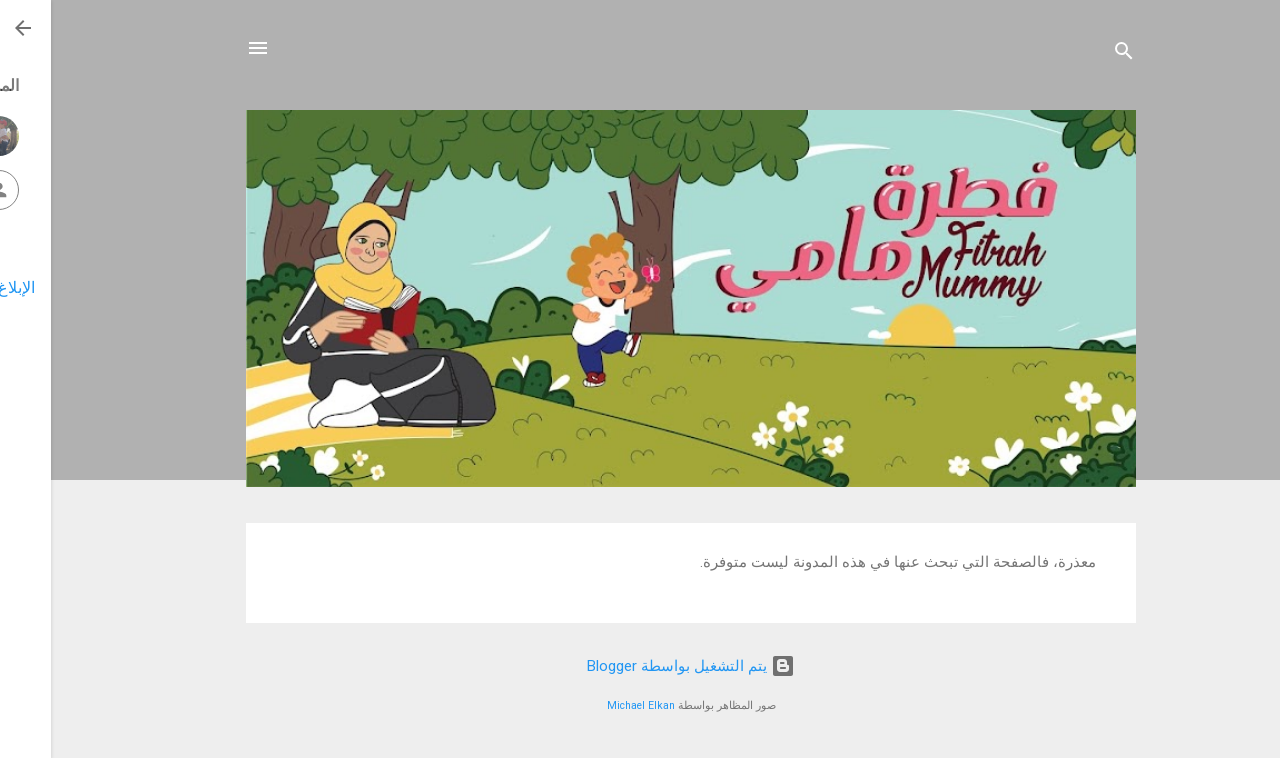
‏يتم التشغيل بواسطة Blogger (640, 666)
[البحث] (1073, 54)
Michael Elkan (590, 705)
